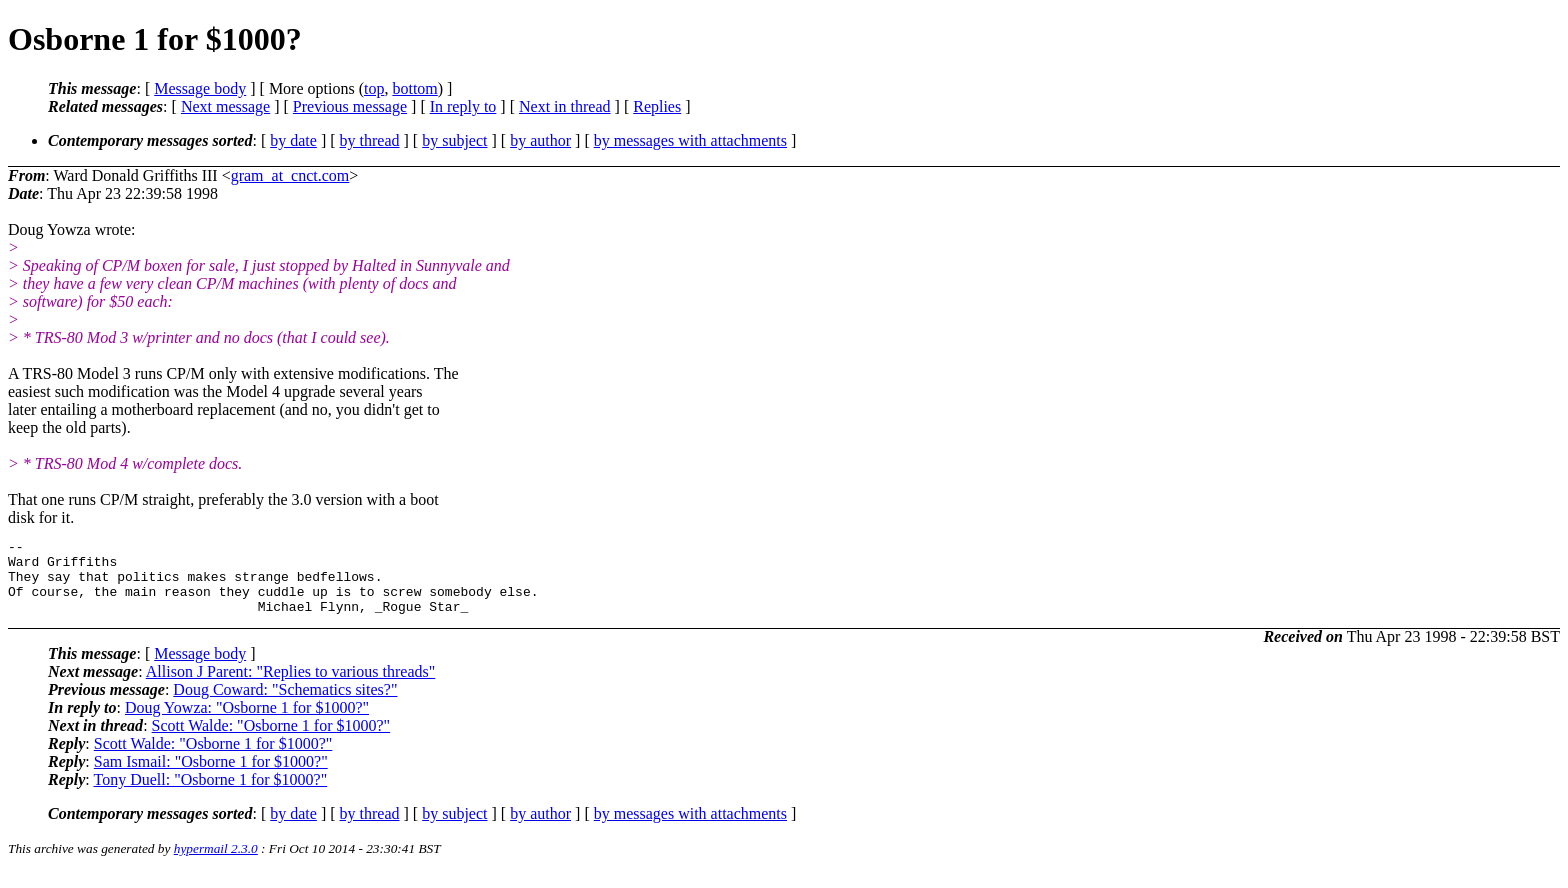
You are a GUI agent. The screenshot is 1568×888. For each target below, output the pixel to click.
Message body (200, 88)
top (374, 88)
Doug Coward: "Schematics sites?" (285, 704)
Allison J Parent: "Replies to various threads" (290, 686)
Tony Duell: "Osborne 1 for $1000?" (210, 794)
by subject (454, 140)
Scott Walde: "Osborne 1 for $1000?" (271, 740)
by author (540, 140)
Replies (657, 106)
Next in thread (565, 106)
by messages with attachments (690, 140)
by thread (370, 140)
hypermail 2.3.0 (216, 863)
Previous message (350, 106)
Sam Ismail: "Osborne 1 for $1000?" (211, 776)
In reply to (463, 106)
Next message (225, 106)
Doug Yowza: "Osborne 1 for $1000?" (247, 722)
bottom (414, 88)
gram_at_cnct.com (290, 175)
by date (293, 140)
